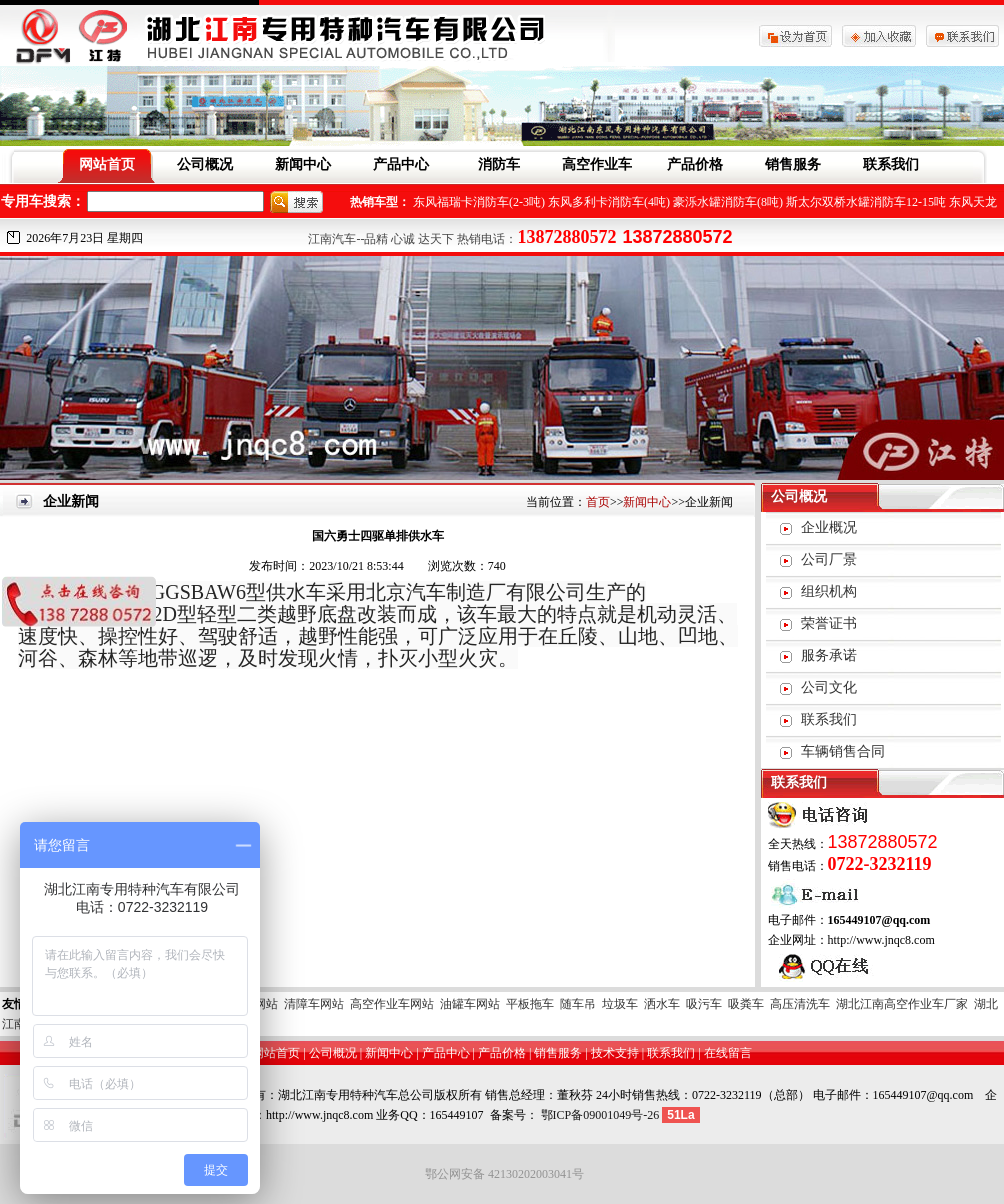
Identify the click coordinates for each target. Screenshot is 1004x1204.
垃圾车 (620, 1004)
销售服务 (793, 164)
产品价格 (695, 164)
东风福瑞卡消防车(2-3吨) (479, 202)
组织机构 (829, 591)
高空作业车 (597, 164)
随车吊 (578, 1004)
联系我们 (891, 164)
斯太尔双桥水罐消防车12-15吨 (866, 202)
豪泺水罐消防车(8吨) (728, 202)
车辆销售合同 (843, 751)
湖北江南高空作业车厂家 (902, 1004)
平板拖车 (530, 1004)
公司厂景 (829, 559)
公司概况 (205, 164)
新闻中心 (303, 164)
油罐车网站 (470, 1004)
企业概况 (829, 527)
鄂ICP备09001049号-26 (600, 1115)
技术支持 (615, 1053)
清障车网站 (314, 1004)
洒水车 (662, 1004)
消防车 (499, 164)
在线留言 (728, 1053)
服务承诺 (829, 655)
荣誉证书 (829, 623)
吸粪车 (746, 1004)
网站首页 (107, 164)
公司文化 (829, 687)
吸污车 (704, 1004)
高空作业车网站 (392, 1004)
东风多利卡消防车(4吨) (609, 202)
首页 (598, 502)
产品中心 (401, 164)
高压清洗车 (800, 1004)
